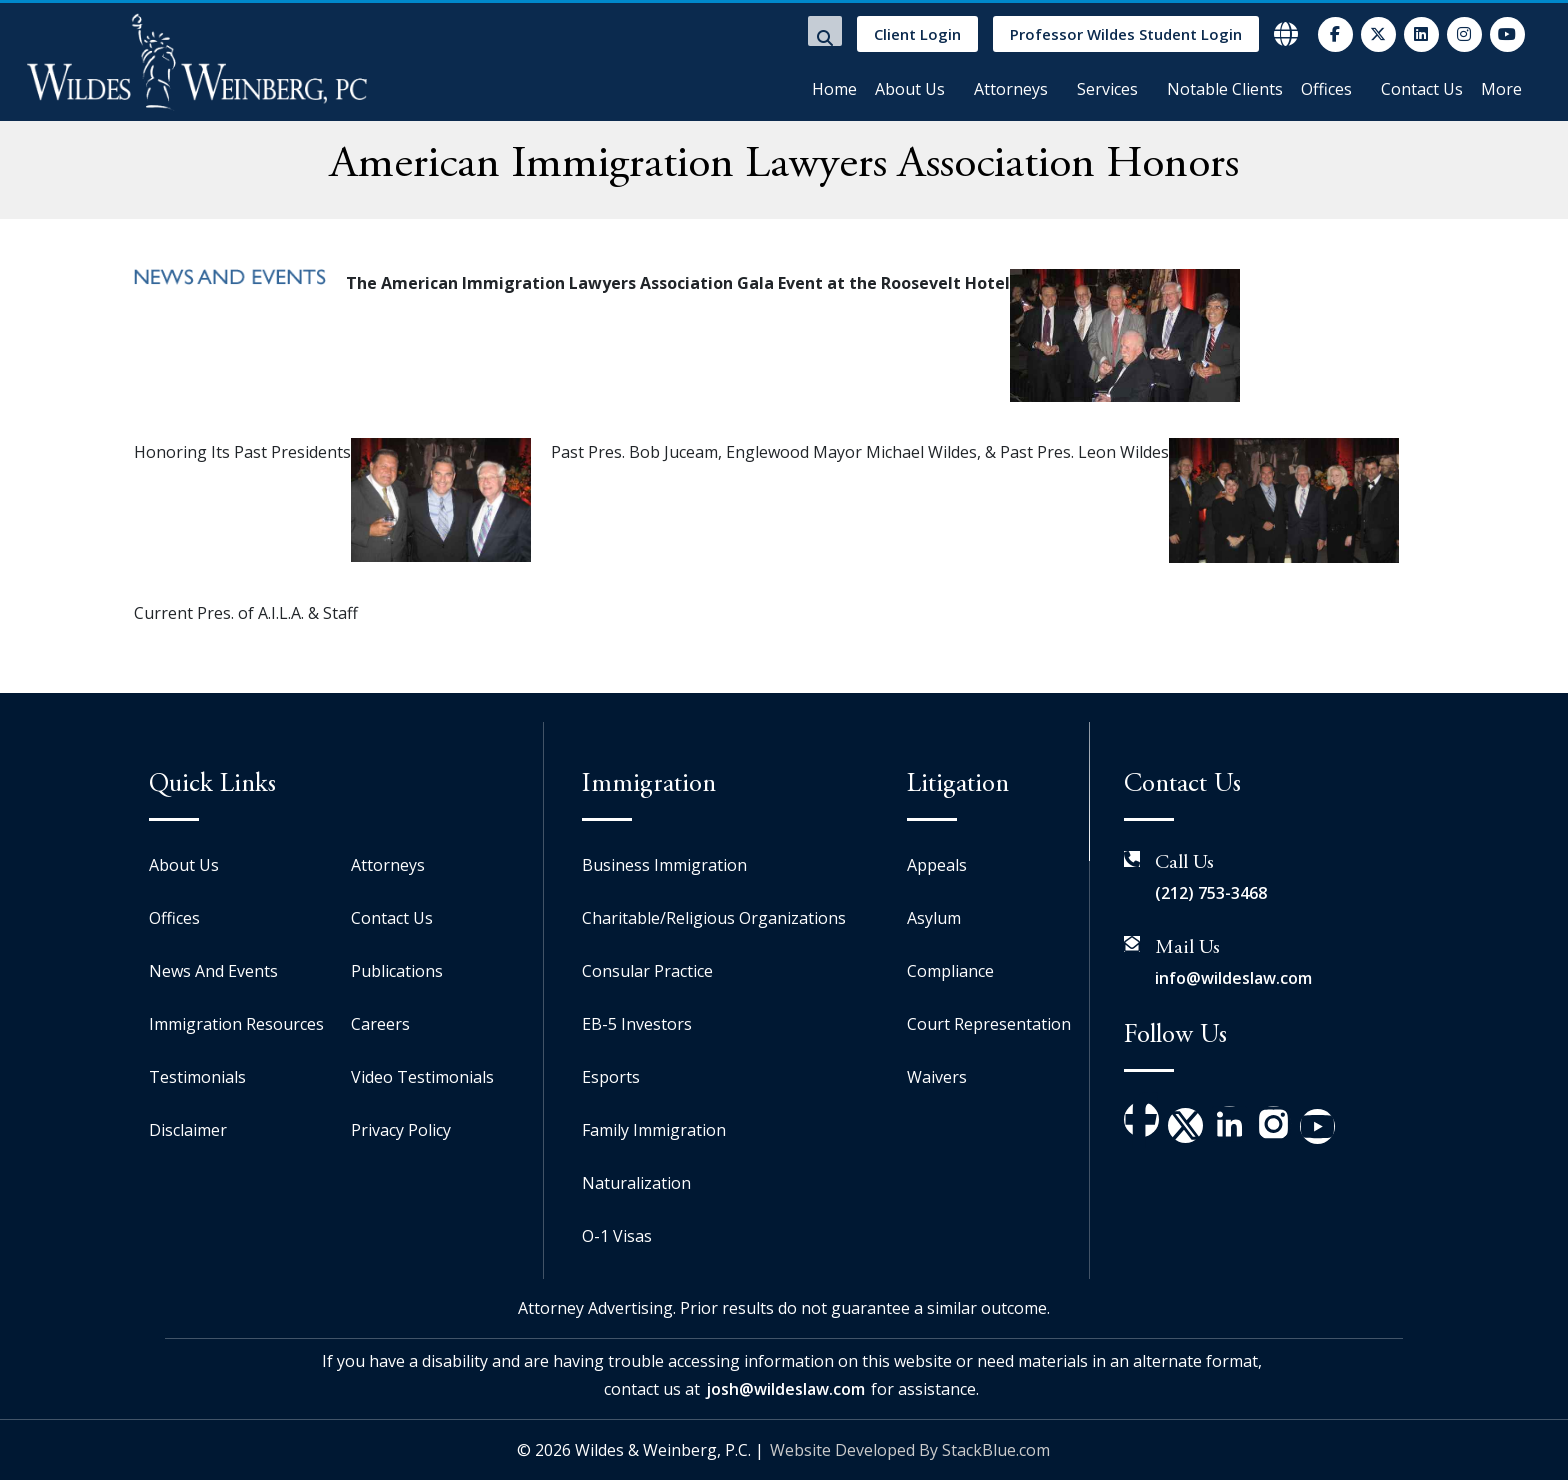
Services (1107, 89)
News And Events (213, 971)
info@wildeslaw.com (1233, 978)
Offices (1326, 89)
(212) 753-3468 (1211, 893)
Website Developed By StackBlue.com (910, 1450)
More (1501, 89)
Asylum (934, 918)
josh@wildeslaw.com (785, 1389)
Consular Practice (647, 971)
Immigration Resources (236, 1024)
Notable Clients (1225, 89)
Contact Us (1422, 89)
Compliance (950, 971)
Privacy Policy (401, 1130)
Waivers (937, 1077)
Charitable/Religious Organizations (714, 918)
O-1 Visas (617, 1236)
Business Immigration (664, 865)
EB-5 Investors (637, 1024)
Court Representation (989, 1024)
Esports (611, 1077)
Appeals (937, 865)
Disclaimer (188, 1130)
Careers (380, 1024)
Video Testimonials (422, 1077)
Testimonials (197, 1077)
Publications (397, 971)
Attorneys (1011, 89)
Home (834, 89)
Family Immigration (654, 1130)
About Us (910, 89)
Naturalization (636, 1183)
